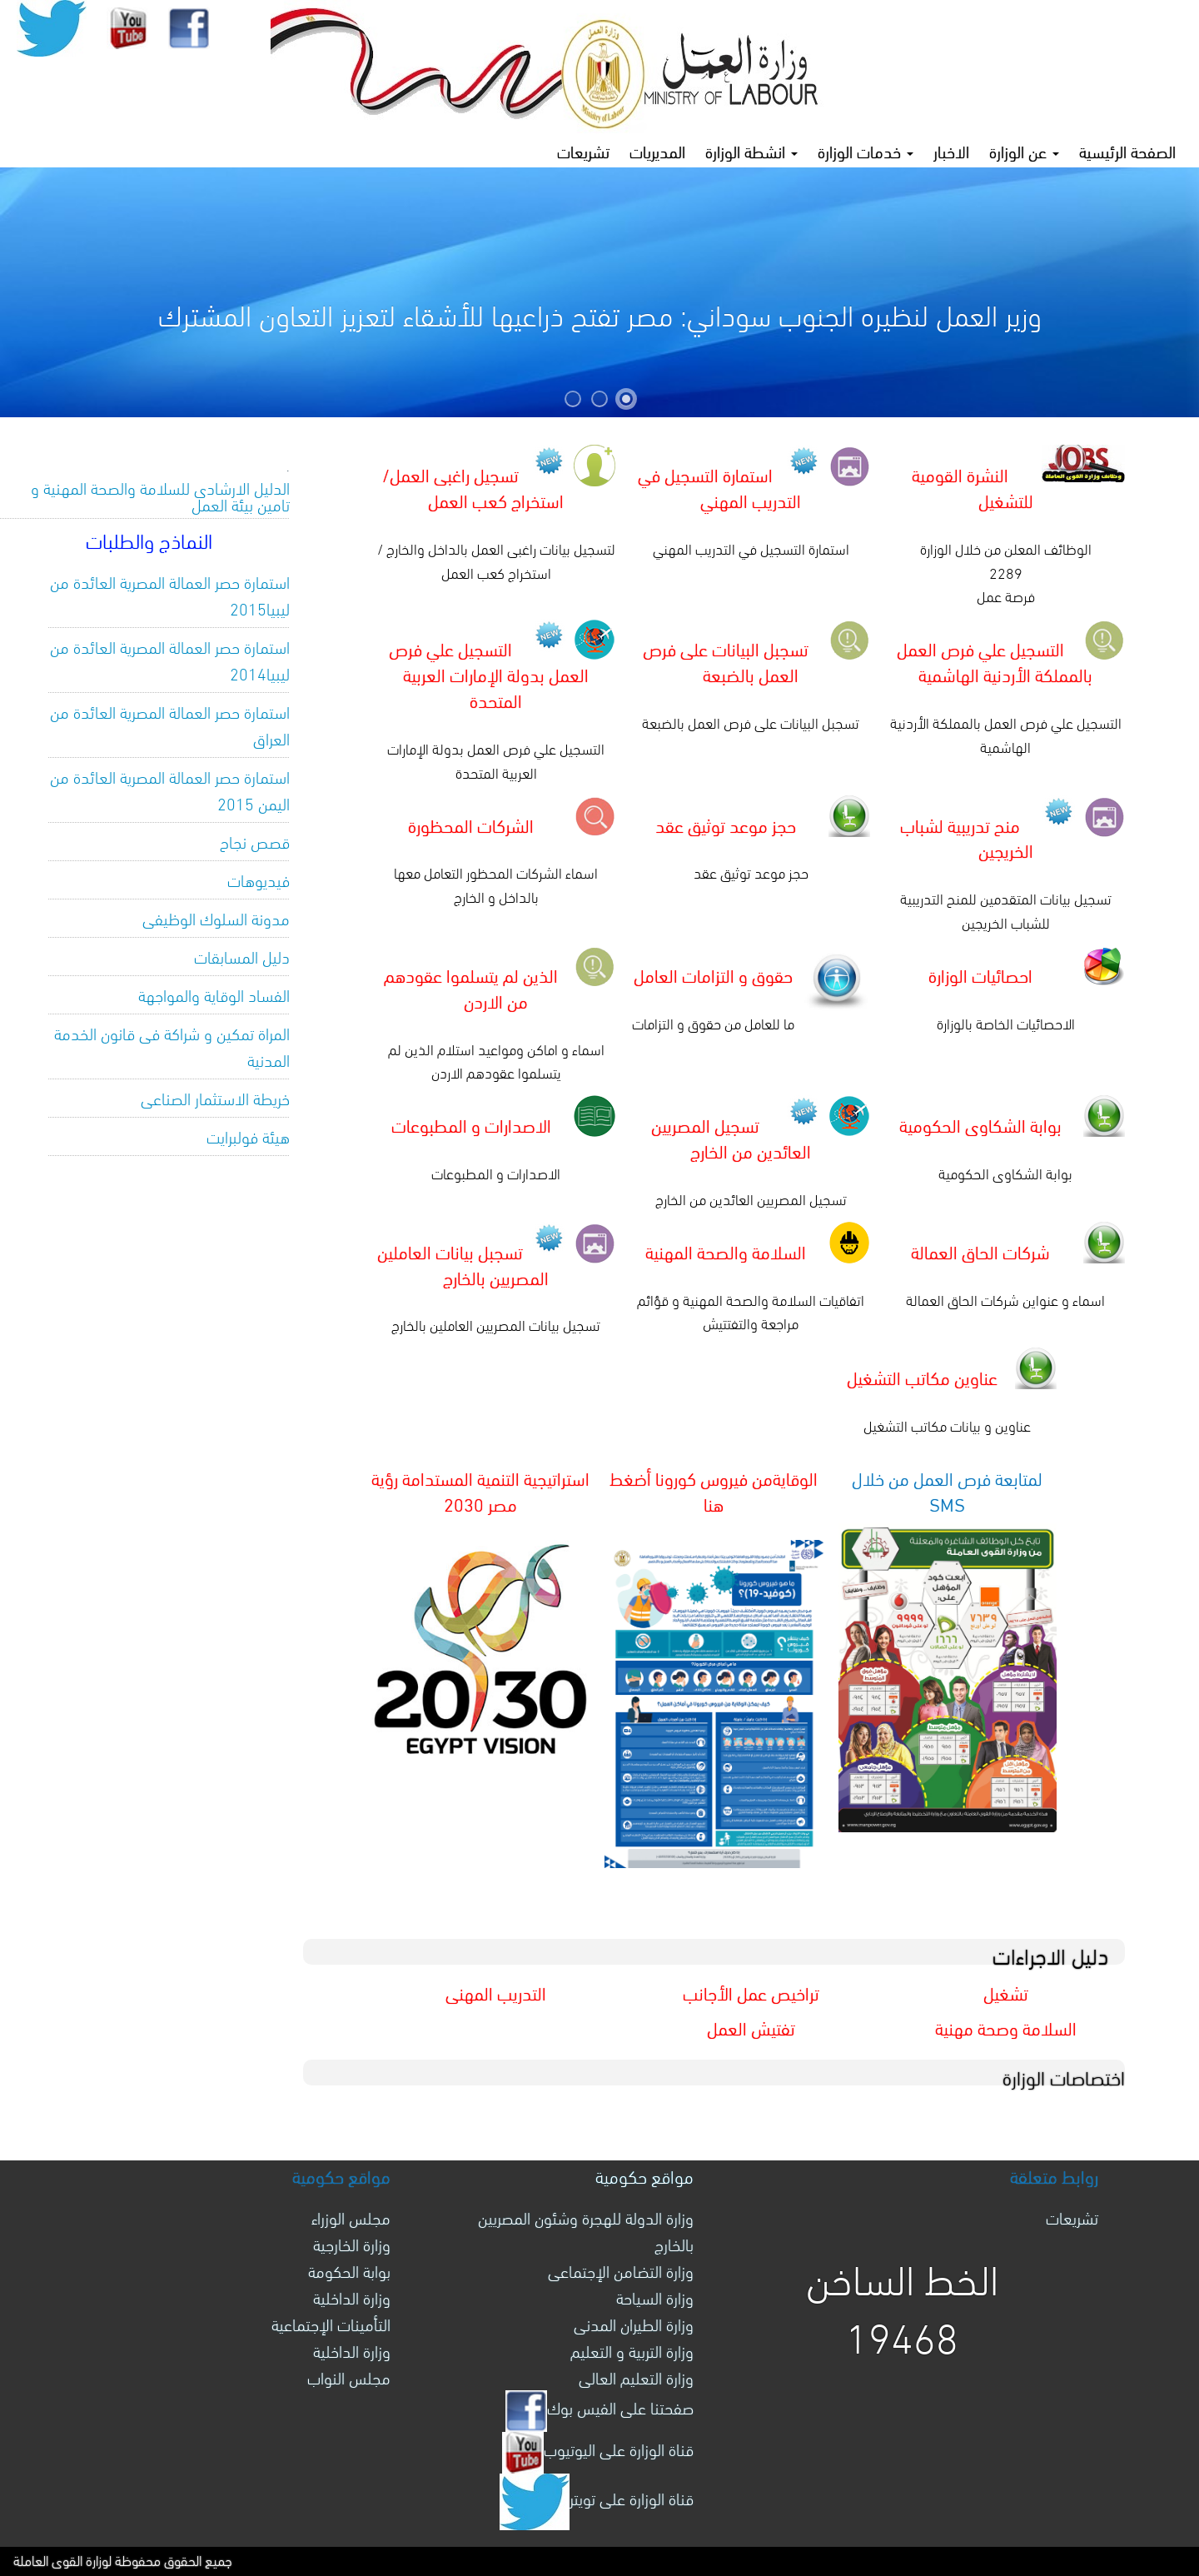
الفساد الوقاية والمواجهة (214, 994)
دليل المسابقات (242, 955)
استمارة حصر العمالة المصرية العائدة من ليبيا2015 (170, 594)
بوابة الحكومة (349, 2270)
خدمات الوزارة (865, 150)
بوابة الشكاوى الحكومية (980, 1124)
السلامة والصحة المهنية (725, 1250)
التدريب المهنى (495, 1992)
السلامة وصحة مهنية (1006, 2027)
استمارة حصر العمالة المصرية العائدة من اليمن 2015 (170, 789)
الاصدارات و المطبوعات (471, 1124)
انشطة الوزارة (751, 150)
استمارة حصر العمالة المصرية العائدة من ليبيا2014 (170, 659)
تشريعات (583, 150)
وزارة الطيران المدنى (634, 2323)
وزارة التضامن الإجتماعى (621, 2270)
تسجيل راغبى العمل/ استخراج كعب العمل (473, 486)
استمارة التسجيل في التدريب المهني (720, 486)
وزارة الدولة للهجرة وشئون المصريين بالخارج (586, 2230)
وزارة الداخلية (352, 2296)
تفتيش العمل (751, 2027)
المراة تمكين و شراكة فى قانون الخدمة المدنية (172, 1045)
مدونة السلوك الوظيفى (216, 917)
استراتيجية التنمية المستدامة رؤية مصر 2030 (480, 1490)
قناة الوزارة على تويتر (597, 2497)
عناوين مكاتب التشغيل (922, 1376)
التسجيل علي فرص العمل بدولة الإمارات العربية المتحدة (489, 673)
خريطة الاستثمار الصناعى (215, 1097)
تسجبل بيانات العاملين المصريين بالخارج (463, 1263)
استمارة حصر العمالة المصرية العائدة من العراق (170, 724)
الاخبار (951, 150)
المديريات (657, 150)
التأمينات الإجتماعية (331, 2323)
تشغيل (1005, 1992)
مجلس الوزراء (351, 2216)
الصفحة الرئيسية (1127, 150)
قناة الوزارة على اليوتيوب (598, 2448)
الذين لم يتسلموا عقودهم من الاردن (471, 987)
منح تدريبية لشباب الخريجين (966, 837)
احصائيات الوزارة (980, 974)
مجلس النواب (349, 2376)
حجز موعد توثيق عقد (725, 824)
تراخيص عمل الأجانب (751, 1992)
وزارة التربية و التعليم (632, 2349)
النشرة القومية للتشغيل (972, 486)
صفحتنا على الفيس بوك (599, 2406)
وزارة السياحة (655, 2296)
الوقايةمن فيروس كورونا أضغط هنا (713, 1490)
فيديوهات (258, 879)
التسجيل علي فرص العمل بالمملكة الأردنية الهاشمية (994, 660)
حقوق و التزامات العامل (713, 974)
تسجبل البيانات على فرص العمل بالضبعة (725, 660)
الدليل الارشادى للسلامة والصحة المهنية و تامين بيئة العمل (160, 495)
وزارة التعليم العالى (636, 2376)
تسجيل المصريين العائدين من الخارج (731, 1137)
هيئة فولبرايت (248, 1135)
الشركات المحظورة (471, 824)
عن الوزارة (1024, 150)
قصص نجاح (255, 840)
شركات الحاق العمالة (980, 1250)
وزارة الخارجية (352, 2243)
